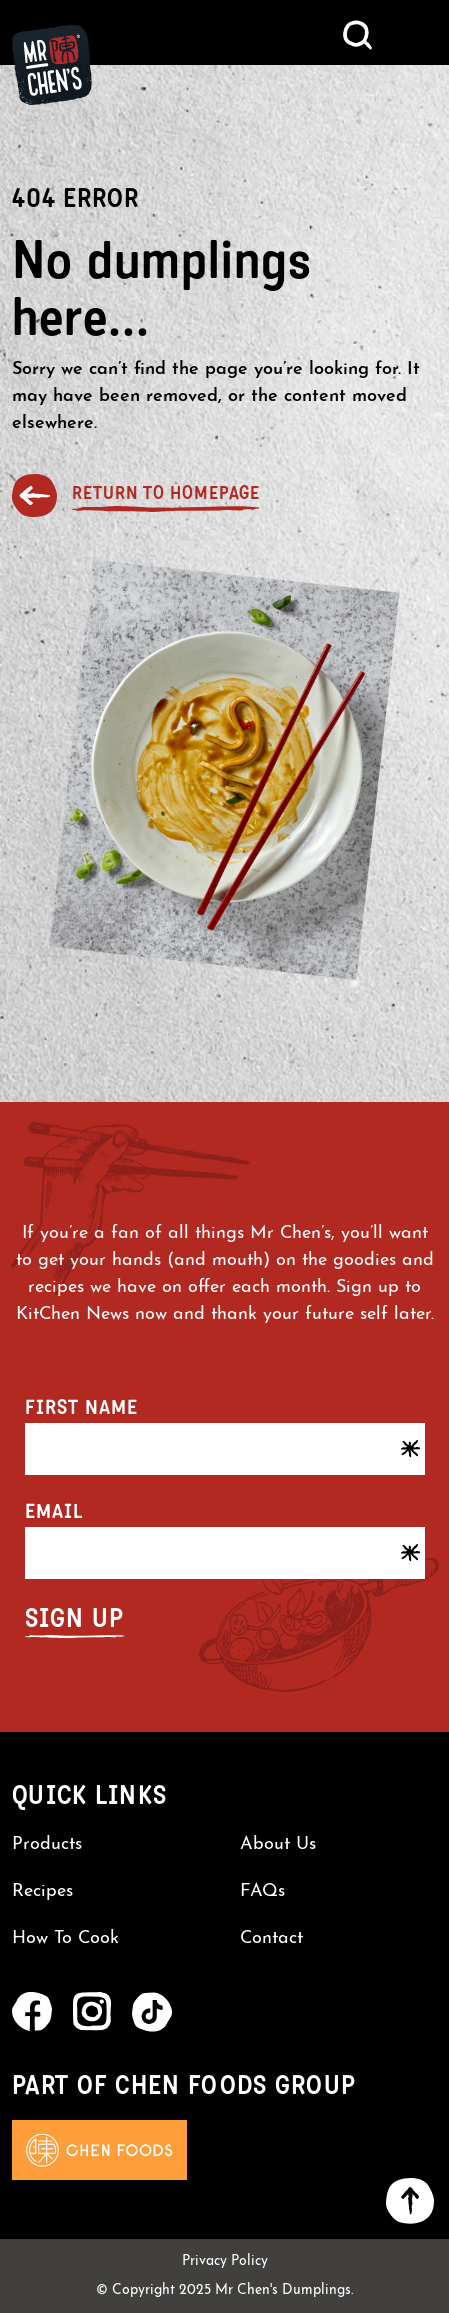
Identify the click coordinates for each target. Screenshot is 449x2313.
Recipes (42, 1891)
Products (47, 1844)
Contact (271, 1938)
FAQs (262, 1891)
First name (81, 1407)
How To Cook (65, 1938)
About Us (278, 1844)
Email (54, 1511)
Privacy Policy (225, 2261)
